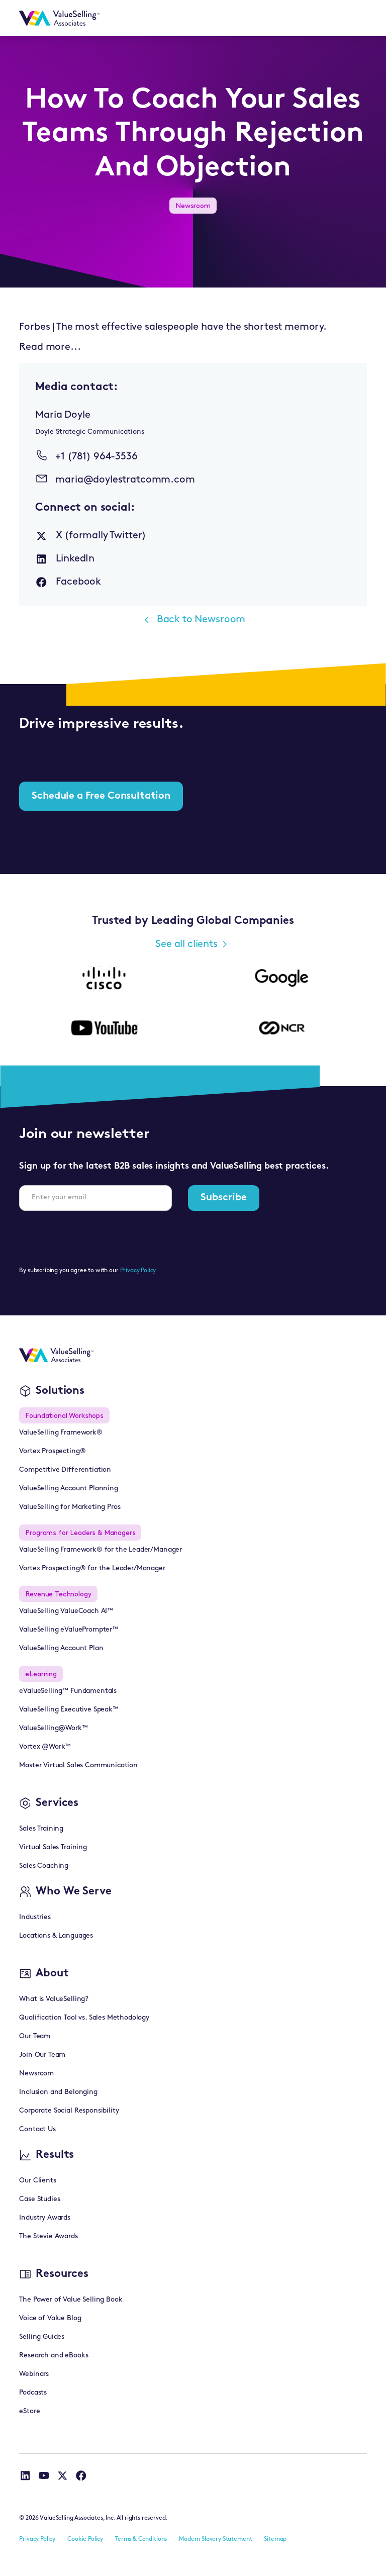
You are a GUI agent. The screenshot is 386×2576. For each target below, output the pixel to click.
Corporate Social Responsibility (69, 2111)
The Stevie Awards (48, 2236)
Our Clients (37, 2180)
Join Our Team (42, 2055)
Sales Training (41, 1829)
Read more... (49, 347)
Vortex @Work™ (45, 1747)
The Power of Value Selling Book (70, 2300)
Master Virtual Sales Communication (78, 1765)
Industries (34, 1917)
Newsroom (36, 2073)
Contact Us (37, 2129)
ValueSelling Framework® (60, 1433)
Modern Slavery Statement (215, 2539)
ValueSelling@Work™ (53, 1728)
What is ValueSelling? (53, 1999)
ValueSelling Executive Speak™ (68, 1709)
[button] (354, 18)
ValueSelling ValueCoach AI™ (66, 1611)
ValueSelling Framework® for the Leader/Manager (100, 1550)
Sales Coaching (43, 1866)
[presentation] (95, 1238)
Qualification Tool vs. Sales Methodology (84, 2018)
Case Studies (39, 2199)
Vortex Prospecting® (52, 1451)
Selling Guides (41, 2337)
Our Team (34, 2036)
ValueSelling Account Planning (68, 1488)
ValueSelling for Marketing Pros (69, 1507)
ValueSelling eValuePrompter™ (68, 1630)
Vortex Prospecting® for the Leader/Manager (92, 1568)
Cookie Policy (85, 2539)
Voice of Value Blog (50, 2318)
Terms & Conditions (141, 2539)
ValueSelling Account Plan (61, 1648)
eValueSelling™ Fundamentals (68, 1691)
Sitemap (275, 2539)
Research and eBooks (53, 2355)
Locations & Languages (56, 1936)
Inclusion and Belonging (58, 2092)
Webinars (34, 2374)
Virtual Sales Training (52, 1847)
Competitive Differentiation (65, 1470)
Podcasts (33, 2393)
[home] (59, 18)
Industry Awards (44, 2218)
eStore (29, 2411)
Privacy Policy (138, 1271)
